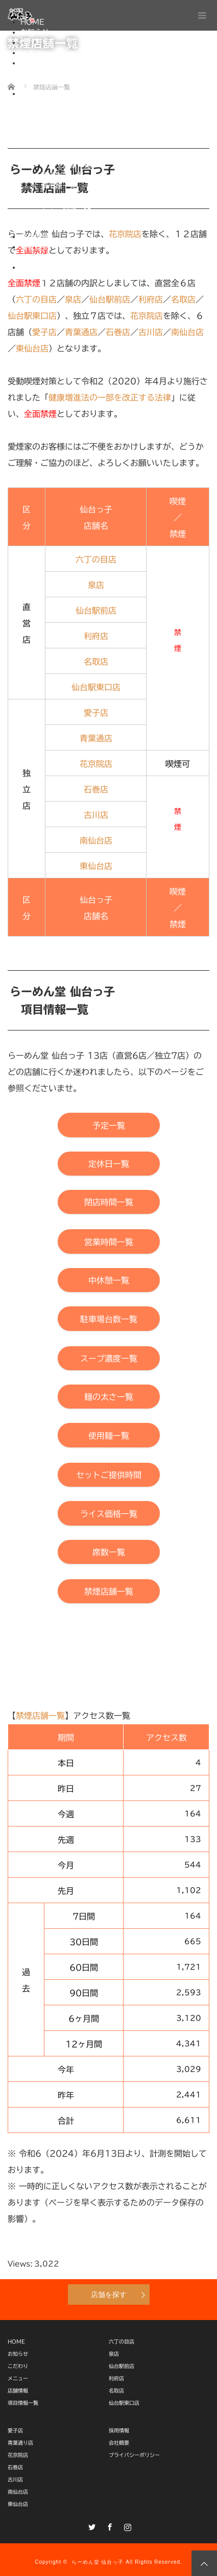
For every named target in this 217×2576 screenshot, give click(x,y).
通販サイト (38, 267)
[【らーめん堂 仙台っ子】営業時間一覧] (109, 1241)
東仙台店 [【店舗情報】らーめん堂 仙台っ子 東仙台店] (32, 348)
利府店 (116, 2378)
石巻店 (15, 2467)
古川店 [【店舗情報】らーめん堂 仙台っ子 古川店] (150, 332)
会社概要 (34, 246)
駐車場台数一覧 (66, 154)
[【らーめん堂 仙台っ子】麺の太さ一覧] (109, 1397)
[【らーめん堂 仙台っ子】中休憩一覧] (109, 1280)
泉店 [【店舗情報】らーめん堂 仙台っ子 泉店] (96, 585)
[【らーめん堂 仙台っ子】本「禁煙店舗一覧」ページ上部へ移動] (109, 1591)
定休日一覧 (59, 114)
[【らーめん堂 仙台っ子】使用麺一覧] (109, 1435)
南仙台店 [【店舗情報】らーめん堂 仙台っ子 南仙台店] (187, 332)
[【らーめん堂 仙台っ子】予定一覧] (109, 1125)
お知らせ (34, 32)
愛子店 (15, 2430)
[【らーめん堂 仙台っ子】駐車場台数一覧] (109, 1318)
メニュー (34, 52)
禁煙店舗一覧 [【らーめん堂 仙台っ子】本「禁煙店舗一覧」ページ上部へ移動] (40, 1716)
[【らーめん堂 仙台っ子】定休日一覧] (109, 1164)
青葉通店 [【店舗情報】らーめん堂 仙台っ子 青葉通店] (96, 738)
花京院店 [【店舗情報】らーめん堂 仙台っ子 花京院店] (146, 316)
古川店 (15, 2479)
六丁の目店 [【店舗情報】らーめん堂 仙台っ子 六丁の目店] (96, 559)
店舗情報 (34, 62)
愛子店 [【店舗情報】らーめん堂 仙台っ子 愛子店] (44, 332)
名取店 (116, 2390)
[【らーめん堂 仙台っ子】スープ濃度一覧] (109, 1358)
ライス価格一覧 (66, 205)
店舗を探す (109, 2294)
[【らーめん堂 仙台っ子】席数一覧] (109, 1552)
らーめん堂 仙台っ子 (97, 2562)
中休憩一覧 (59, 144)
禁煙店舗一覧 (62, 226)
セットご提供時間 (69, 195)
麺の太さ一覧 (62, 175)
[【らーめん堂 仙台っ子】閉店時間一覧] (109, 1202)
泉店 (114, 2353)
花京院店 (18, 2454)
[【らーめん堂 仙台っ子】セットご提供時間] (109, 1475)
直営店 (51, 73)
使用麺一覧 (59, 185)
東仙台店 (18, 2504)
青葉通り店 (20, 2442)
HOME (16, 2341)
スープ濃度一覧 (66, 165)
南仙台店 (18, 2491)
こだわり (34, 42)
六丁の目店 (121, 2341)
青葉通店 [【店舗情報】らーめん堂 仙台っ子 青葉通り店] (81, 332)
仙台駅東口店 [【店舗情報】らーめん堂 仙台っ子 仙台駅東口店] (32, 316)
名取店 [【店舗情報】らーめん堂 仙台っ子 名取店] (96, 662)
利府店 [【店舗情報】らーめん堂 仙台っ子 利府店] (96, 636)
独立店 (51, 83)
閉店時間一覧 (62, 124)
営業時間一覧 (62, 134)
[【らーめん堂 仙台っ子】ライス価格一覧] (109, 1513)
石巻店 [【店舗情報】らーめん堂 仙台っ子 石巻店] (118, 332)
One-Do (56, 277)
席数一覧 (55, 216)
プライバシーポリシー (76, 257)
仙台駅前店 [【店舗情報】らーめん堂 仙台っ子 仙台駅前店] (96, 610)
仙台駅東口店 (124, 2402)
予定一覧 (55, 103)
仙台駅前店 (121, 2366)
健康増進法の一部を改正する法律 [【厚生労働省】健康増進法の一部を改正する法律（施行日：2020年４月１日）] (110, 397)
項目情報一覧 (41, 93)
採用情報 (34, 236)
